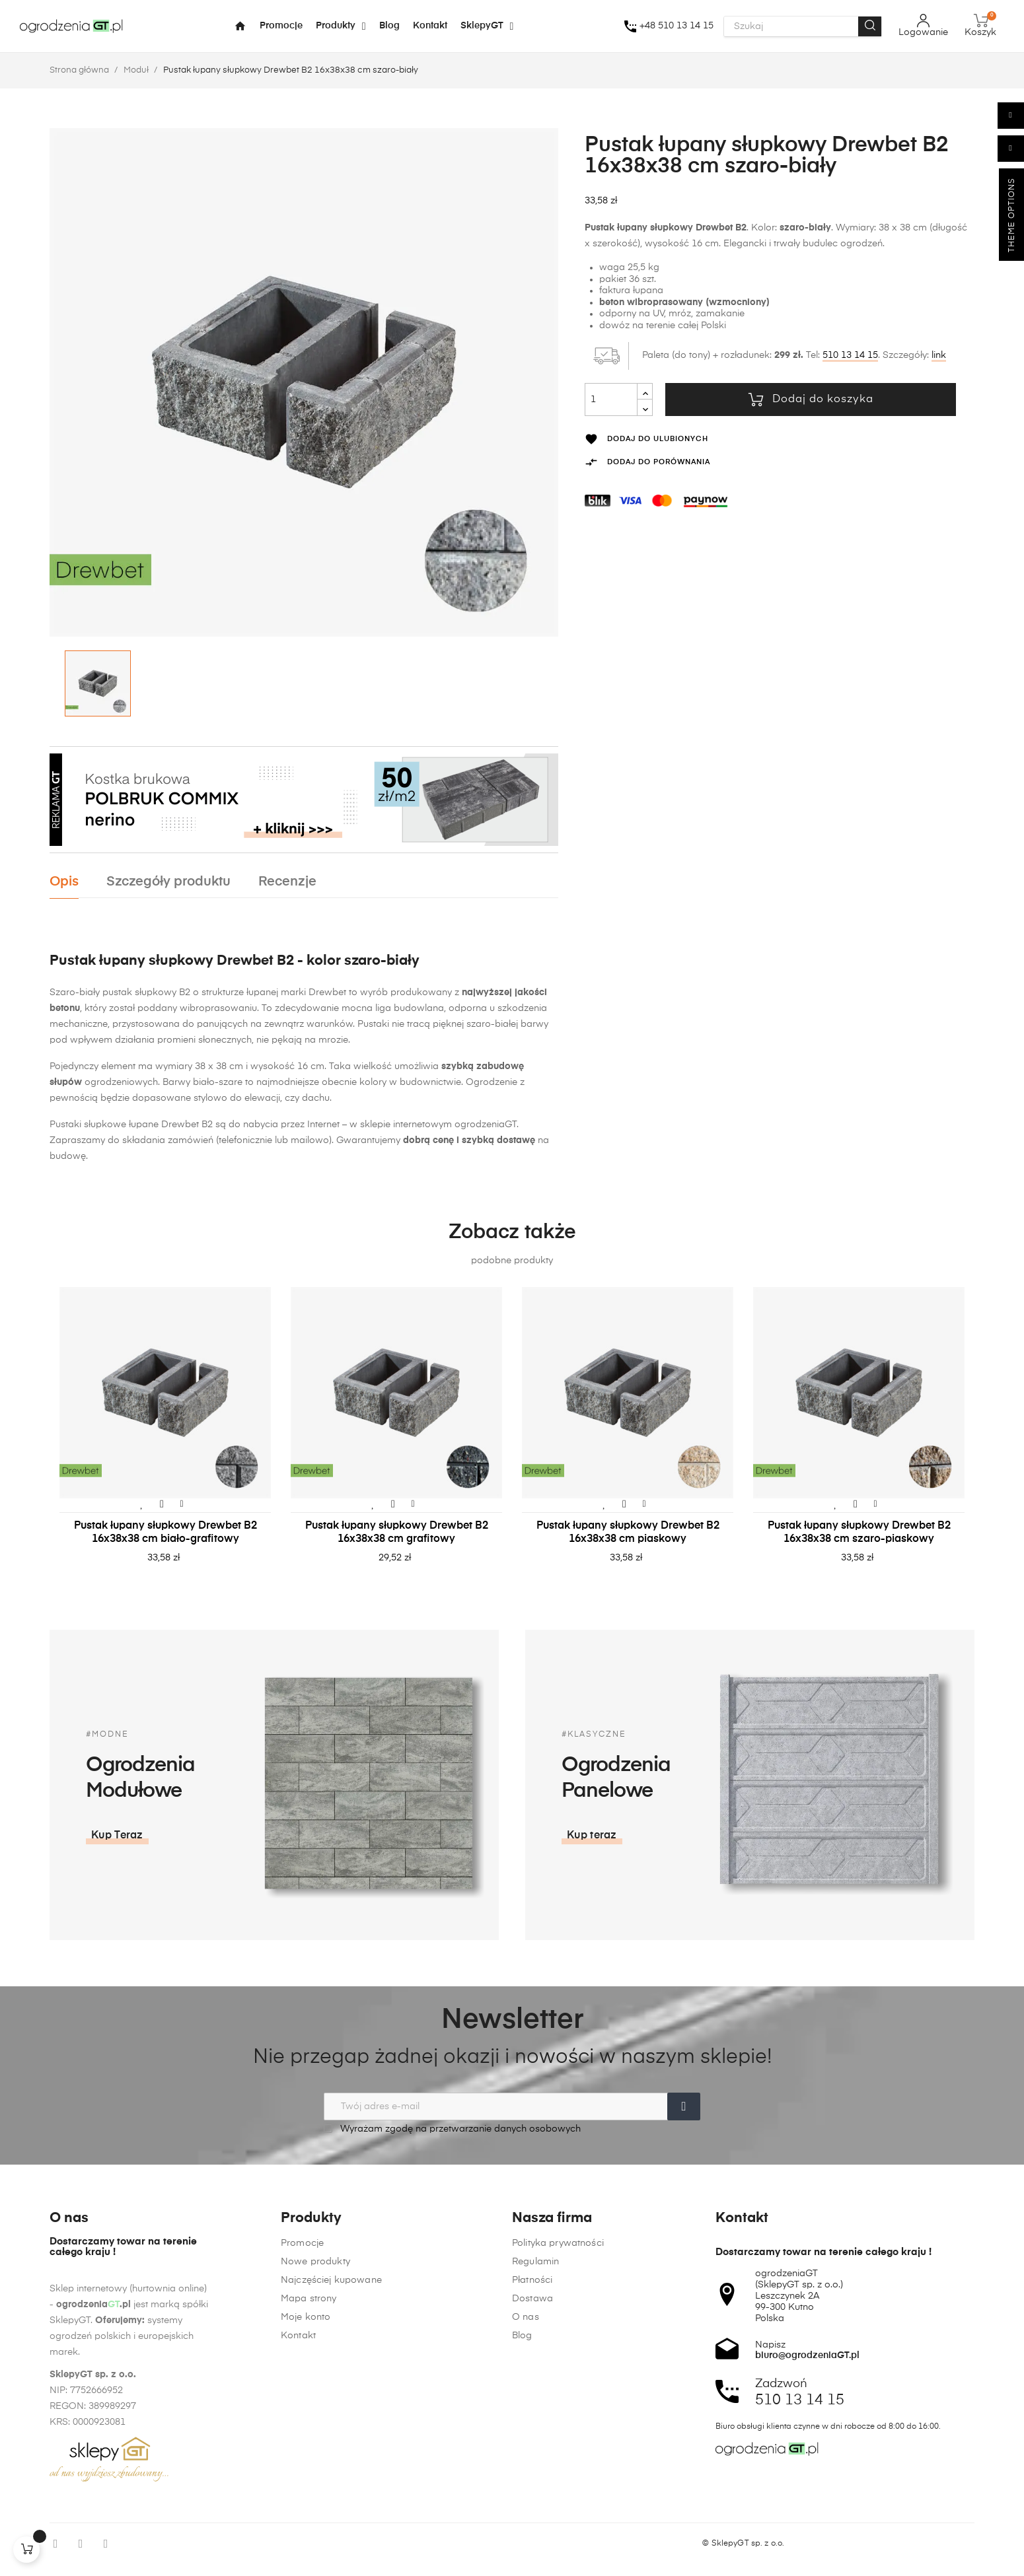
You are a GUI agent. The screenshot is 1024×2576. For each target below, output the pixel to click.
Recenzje (287, 882)
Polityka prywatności (558, 2512)
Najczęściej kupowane (331, 2549)
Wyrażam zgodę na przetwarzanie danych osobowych (452, 2129)
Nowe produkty (315, 2531)
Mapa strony (309, 2568)
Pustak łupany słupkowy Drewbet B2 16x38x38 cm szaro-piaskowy (859, 1533)
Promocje (302, 2512)
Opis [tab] (64, 882)
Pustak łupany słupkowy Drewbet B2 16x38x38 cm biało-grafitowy (165, 1533)
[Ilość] (611, 399)
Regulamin (535, 2531)
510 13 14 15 (850, 355)
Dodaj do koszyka (811, 399)
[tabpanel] (165, 1439)
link (939, 355)
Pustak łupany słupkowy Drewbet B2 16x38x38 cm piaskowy (627, 1533)
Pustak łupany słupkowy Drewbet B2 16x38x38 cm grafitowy (396, 1533)
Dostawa (532, 2568)
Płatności (532, 2549)
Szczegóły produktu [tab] (168, 882)
